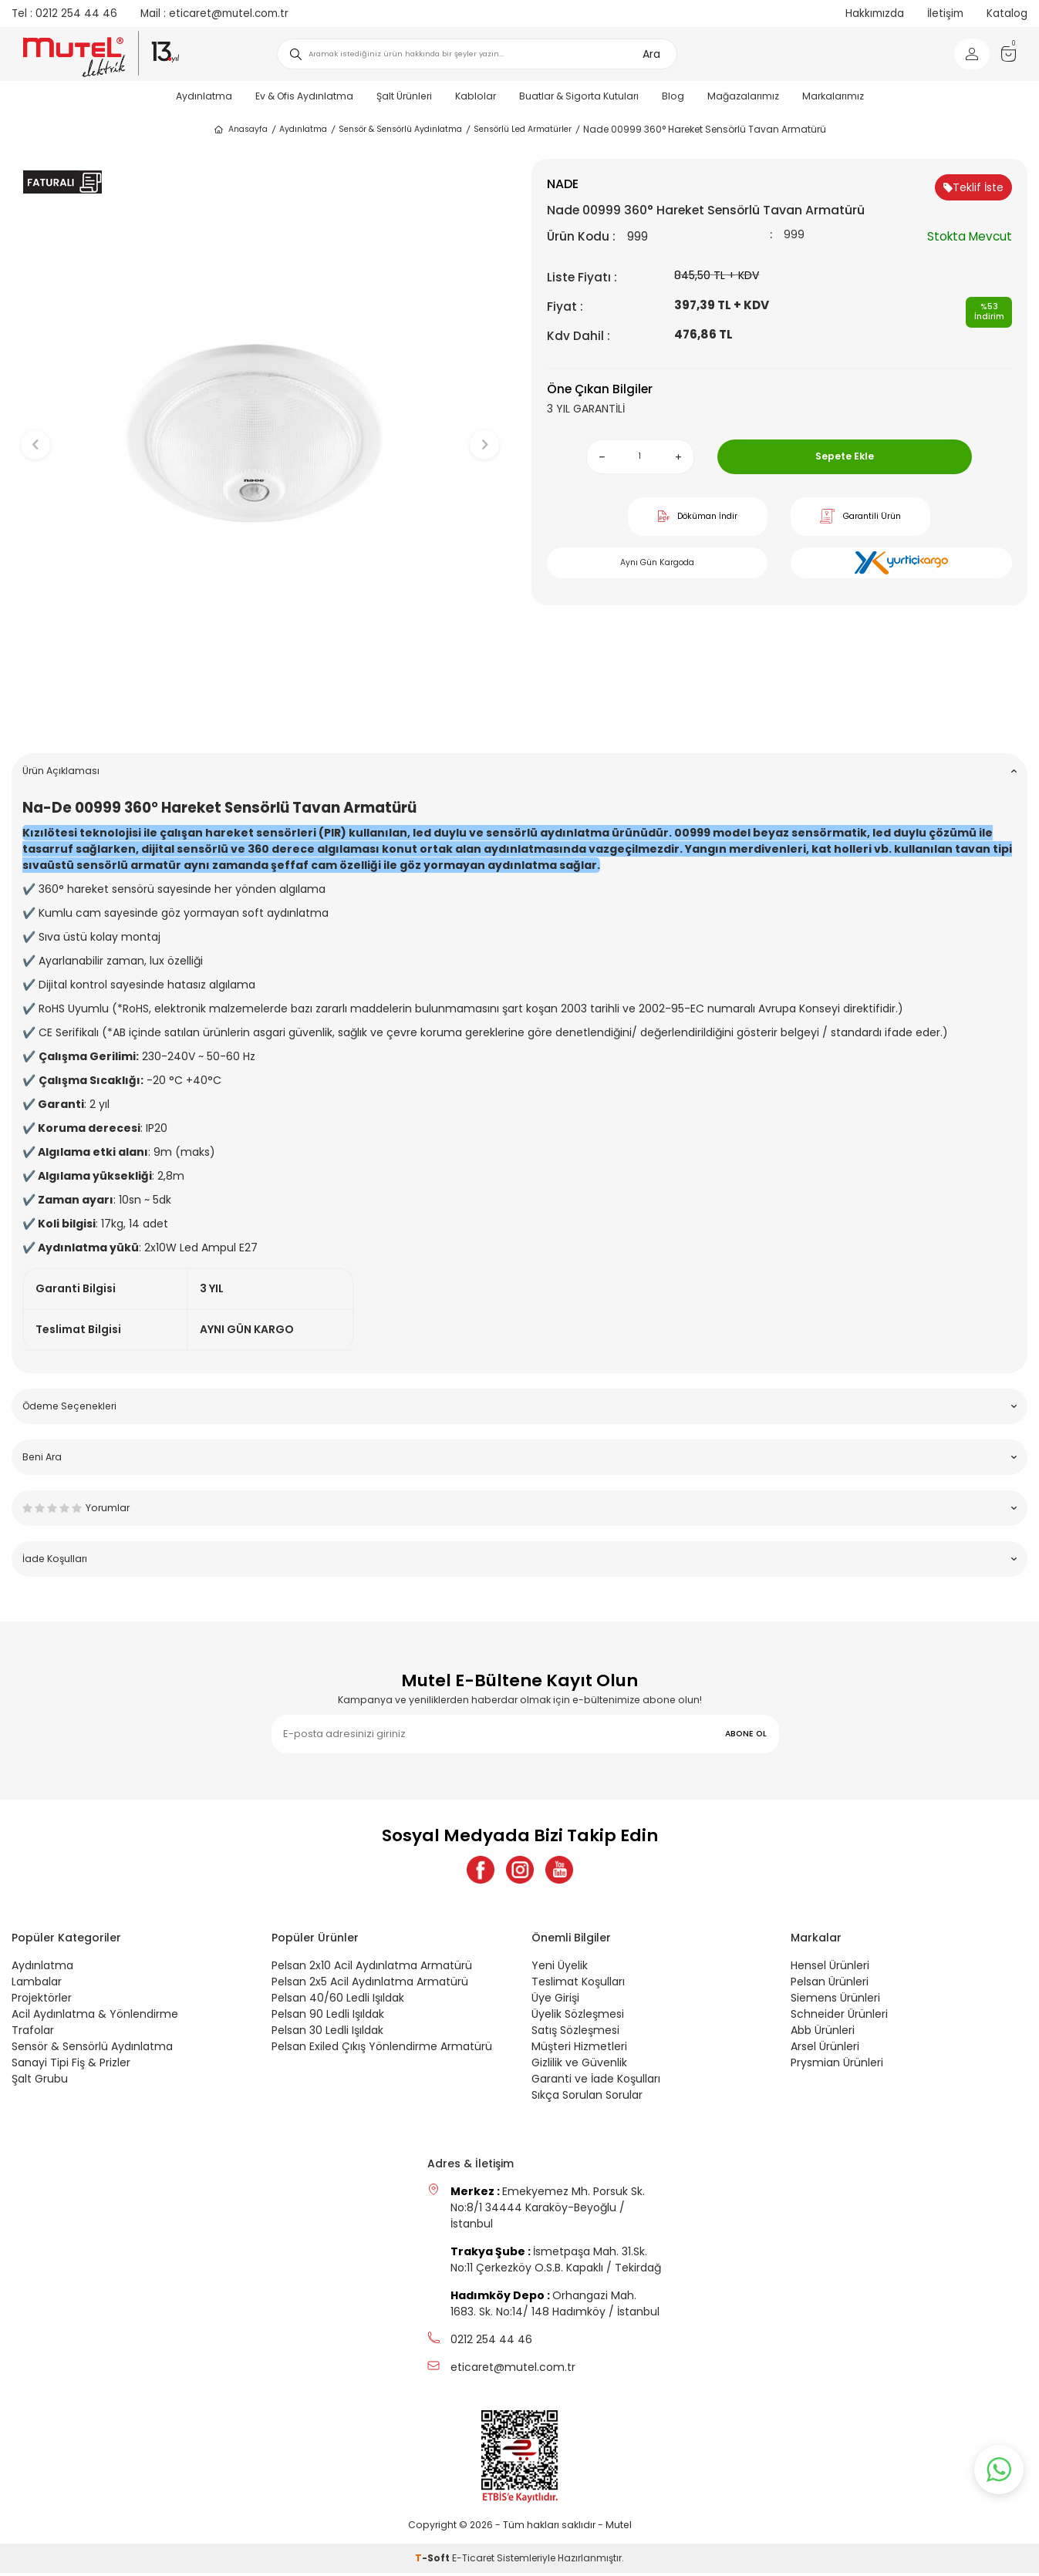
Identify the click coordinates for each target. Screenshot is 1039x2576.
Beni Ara (519, 1456)
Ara (651, 54)
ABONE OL (746, 1733)
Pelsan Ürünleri (830, 1984)
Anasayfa (240, 129)
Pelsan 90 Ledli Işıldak (328, 2017)
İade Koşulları (519, 1558)
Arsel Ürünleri (825, 2049)
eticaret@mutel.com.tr (214, 13)
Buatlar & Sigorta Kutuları (579, 96)
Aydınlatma (204, 96)
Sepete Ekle (844, 456)
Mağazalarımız (743, 96)
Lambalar (37, 1984)
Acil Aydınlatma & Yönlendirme (95, 2017)
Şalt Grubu (40, 2081)
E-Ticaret (473, 2561)
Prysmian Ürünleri (837, 2065)
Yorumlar (519, 1507)
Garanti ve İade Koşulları (595, 2081)
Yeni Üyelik (559, 1968)
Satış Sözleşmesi (575, 2033)
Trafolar (33, 2033)
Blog (673, 96)
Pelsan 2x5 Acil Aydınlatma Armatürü (370, 1984)
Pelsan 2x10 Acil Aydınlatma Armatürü (372, 1968)
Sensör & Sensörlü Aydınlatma (400, 129)
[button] (259, 717)
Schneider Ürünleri (839, 2017)
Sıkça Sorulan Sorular (587, 2098)
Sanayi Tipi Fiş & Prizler (71, 2065)
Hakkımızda (874, 13)
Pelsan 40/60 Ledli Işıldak (338, 2001)
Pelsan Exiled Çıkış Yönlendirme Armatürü (382, 2049)
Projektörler (42, 2001)
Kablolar (475, 96)
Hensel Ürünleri (830, 1968)
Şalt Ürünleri (404, 96)
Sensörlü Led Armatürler (523, 129)
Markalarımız (833, 96)
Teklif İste (973, 187)
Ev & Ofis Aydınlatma (304, 96)
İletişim (945, 13)
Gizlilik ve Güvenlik (579, 2065)
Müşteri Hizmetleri (579, 2049)
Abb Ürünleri (823, 2033)
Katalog (1007, 13)
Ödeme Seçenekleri (519, 1406)
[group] (260, 432)
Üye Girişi (555, 2001)
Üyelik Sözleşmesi (577, 2017)
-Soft (433, 2561)
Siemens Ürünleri (835, 2001)
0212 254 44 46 (64, 13)
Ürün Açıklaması (519, 770)
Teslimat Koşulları (578, 1984)
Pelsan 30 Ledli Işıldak (327, 2033)
